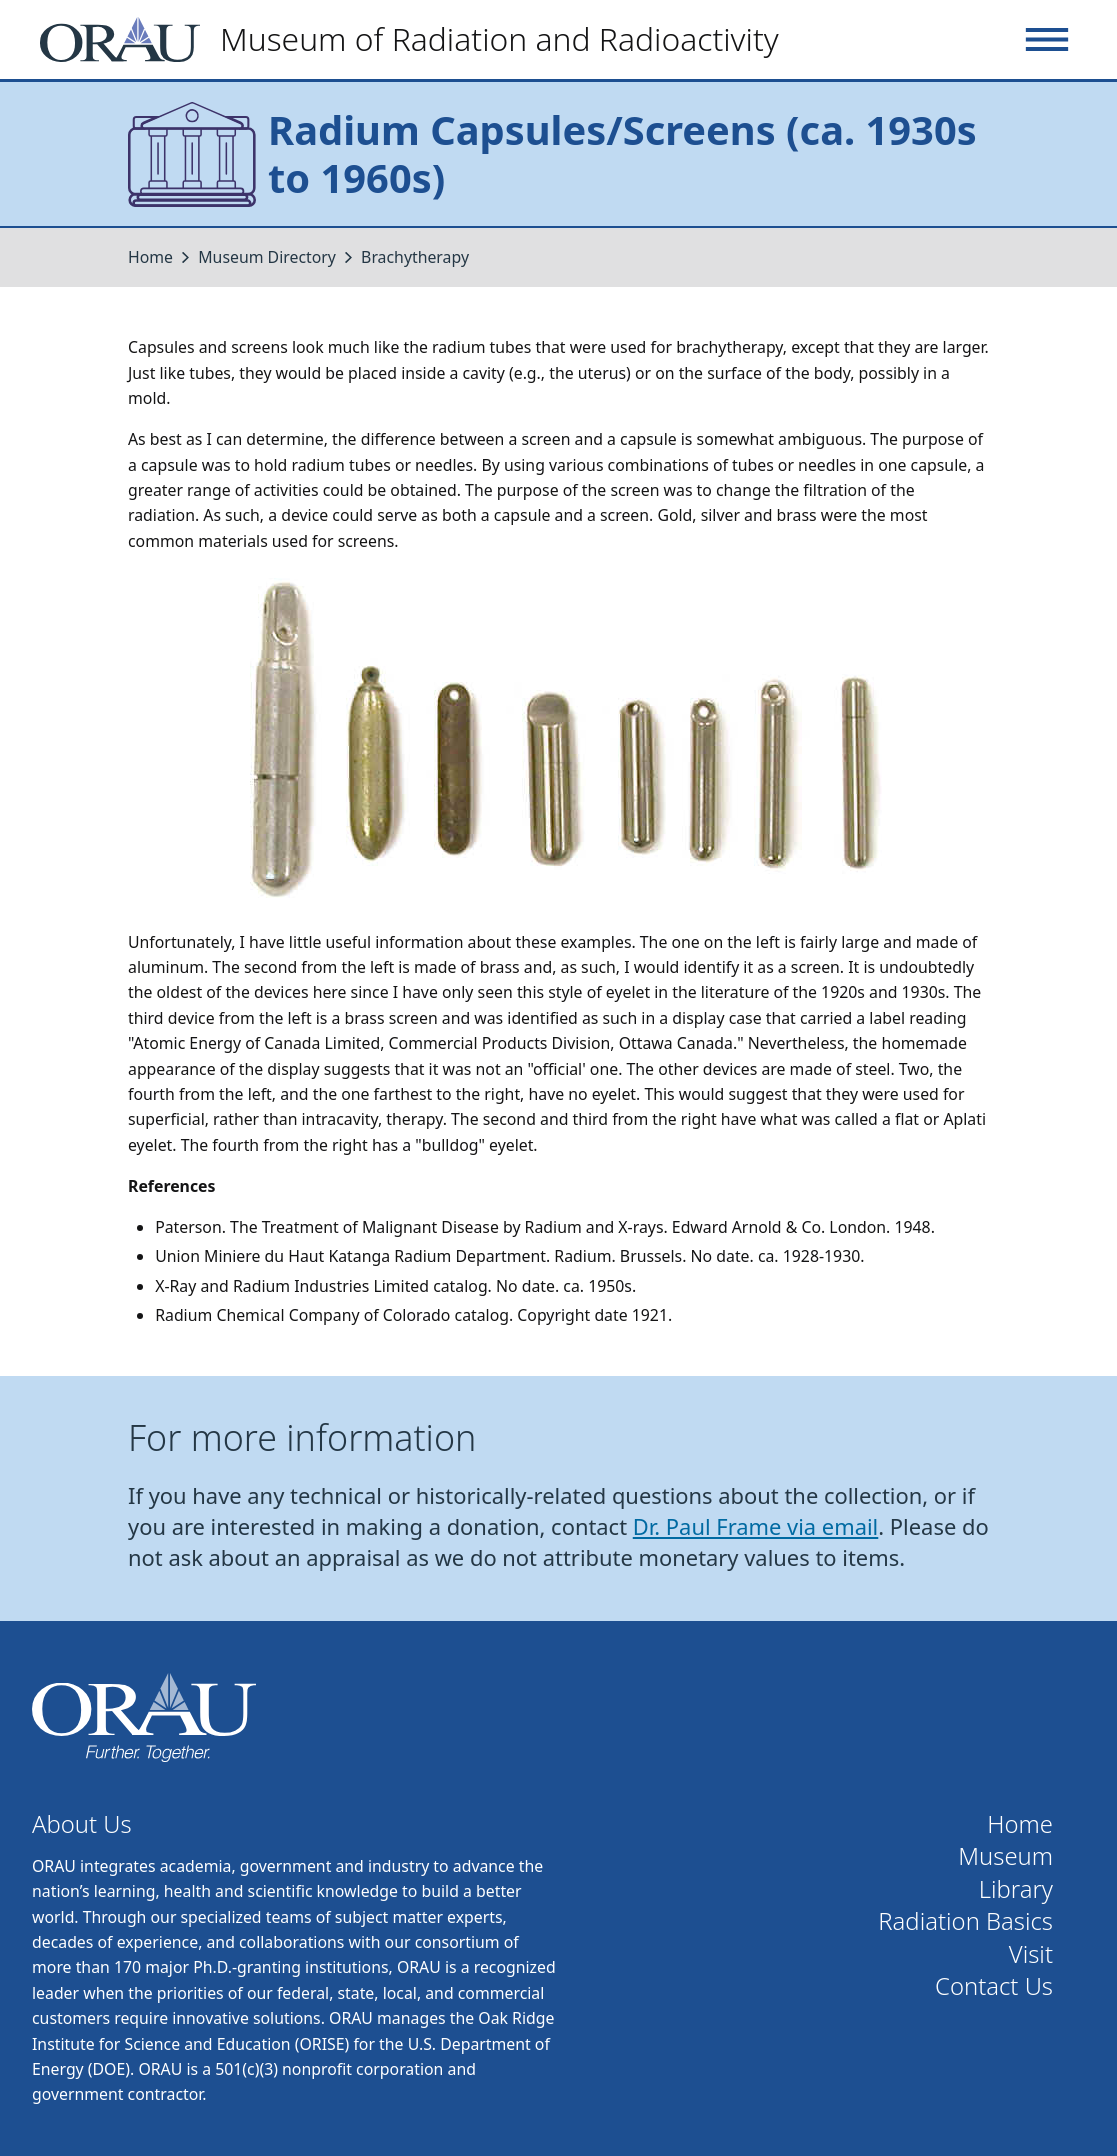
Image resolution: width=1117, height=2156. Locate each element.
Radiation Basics (965, 1921)
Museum (1005, 1856)
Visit (1031, 1954)
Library (1016, 1889)
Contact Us (994, 1986)
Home (150, 257)
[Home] (417, 39)
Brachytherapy (415, 257)
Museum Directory (267, 257)
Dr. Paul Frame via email (756, 1526)
